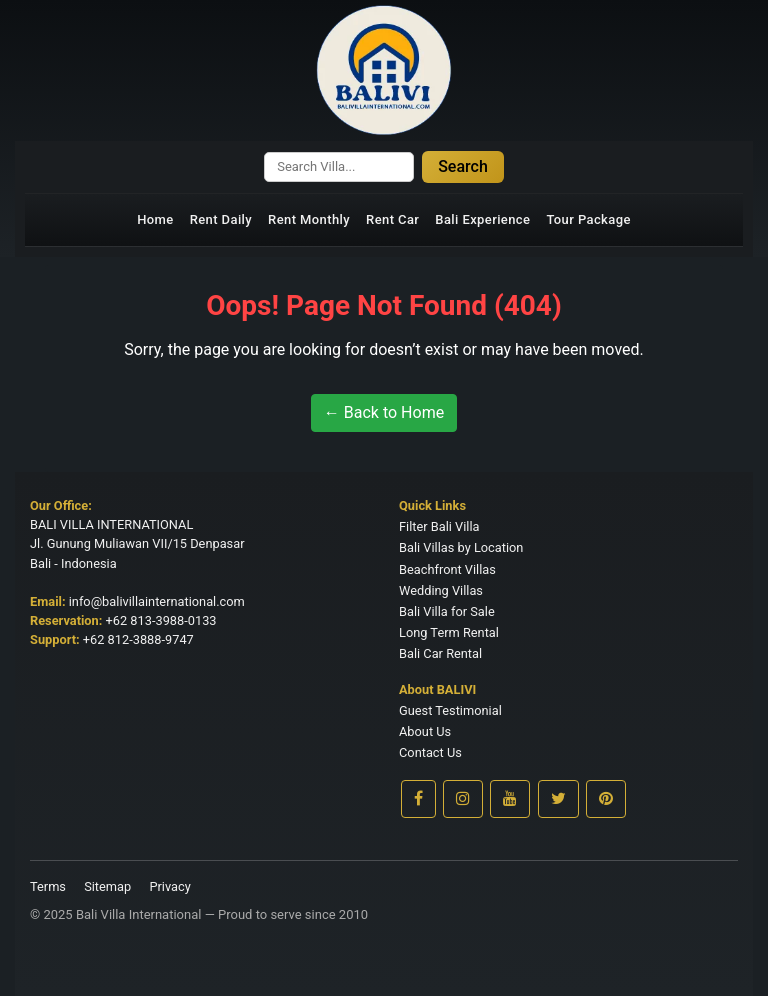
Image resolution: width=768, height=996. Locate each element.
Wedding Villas (441, 590)
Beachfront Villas (447, 569)
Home (155, 219)
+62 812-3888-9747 (138, 639)
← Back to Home (384, 412)
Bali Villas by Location (461, 547)
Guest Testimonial (450, 710)
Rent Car (392, 219)
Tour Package (588, 219)
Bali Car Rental (440, 653)
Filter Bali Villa (439, 526)
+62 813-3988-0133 (161, 620)
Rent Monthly (309, 219)
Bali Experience (482, 219)
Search (463, 166)
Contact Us (430, 752)
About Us (425, 731)
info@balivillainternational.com (157, 601)
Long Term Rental (449, 632)
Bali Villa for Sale (447, 611)
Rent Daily (221, 219)
